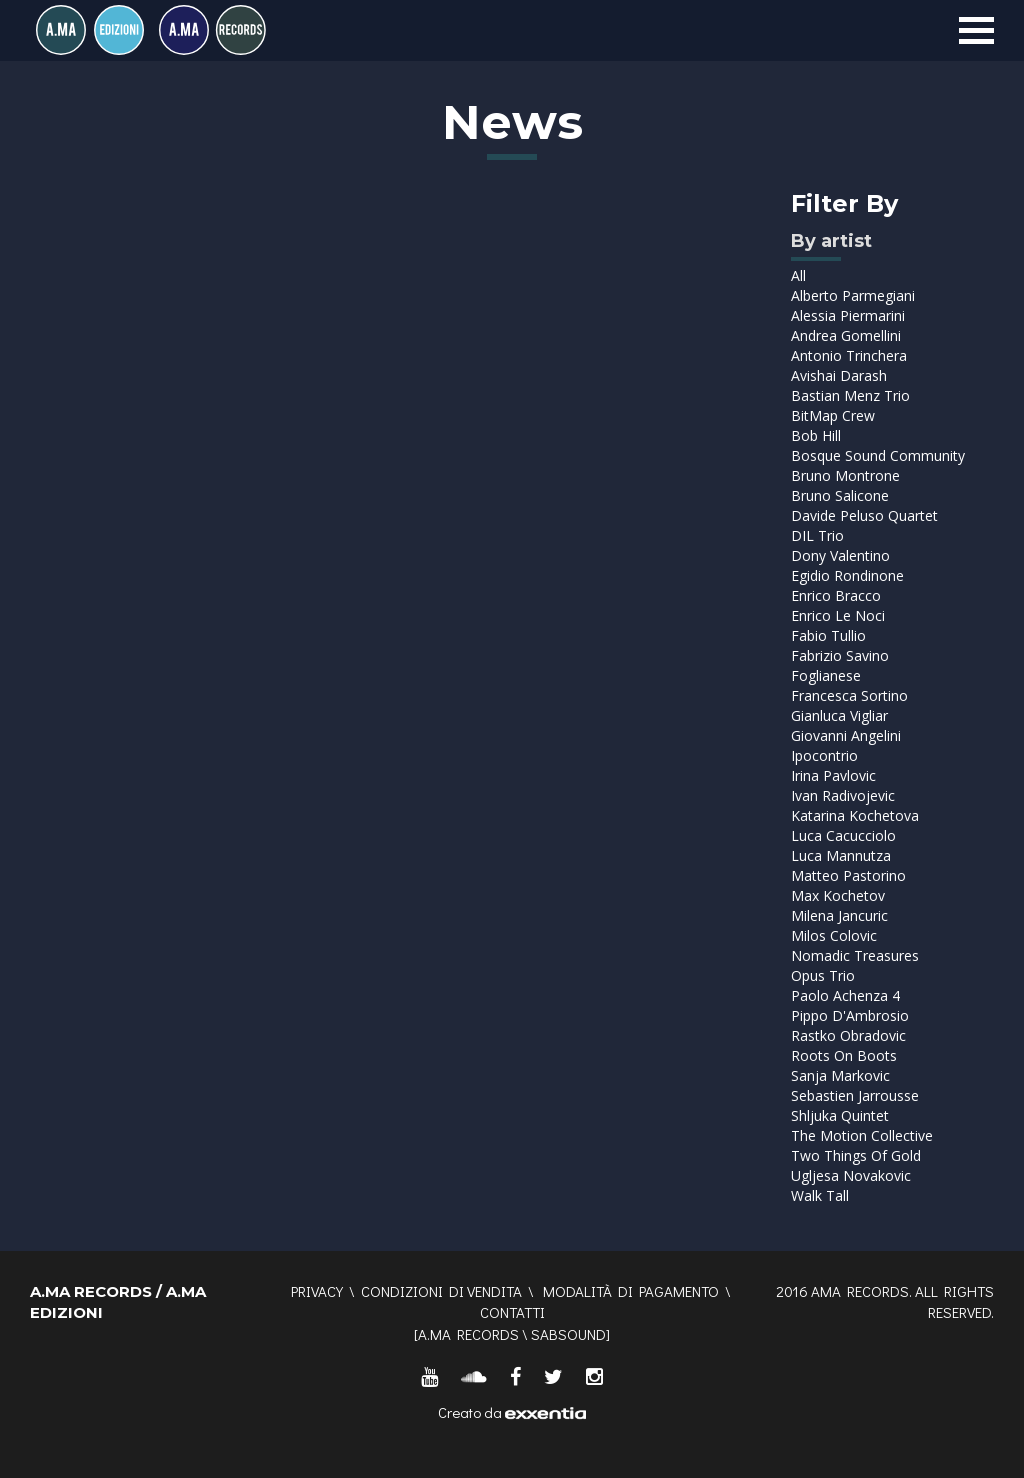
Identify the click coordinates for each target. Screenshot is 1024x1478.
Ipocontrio (824, 755)
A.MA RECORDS (468, 1334)
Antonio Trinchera (849, 355)
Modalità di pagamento (631, 1291)
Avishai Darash (839, 375)
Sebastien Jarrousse (855, 1095)
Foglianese (826, 675)
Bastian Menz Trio (850, 395)
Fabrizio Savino (840, 655)
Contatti (512, 1312)
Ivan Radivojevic (843, 795)
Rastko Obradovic (848, 1035)
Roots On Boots (844, 1055)
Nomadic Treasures (855, 955)
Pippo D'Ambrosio (850, 1015)
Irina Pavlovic (833, 775)
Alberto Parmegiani (853, 295)
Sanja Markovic (840, 1075)
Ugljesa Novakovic (851, 1175)
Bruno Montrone (845, 475)
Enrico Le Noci (838, 615)
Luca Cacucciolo (843, 835)
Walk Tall (820, 1195)
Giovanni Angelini (846, 735)
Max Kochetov (838, 895)
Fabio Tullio (828, 635)
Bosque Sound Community (878, 455)
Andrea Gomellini (846, 335)
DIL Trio (817, 535)
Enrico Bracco (836, 595)
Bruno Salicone (840, 495)
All (798, 275)
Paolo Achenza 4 (845, 995)
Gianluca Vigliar (839, 715)
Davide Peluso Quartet (864, 515)
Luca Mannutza (841, 855)
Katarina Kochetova (855, 815)
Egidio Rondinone (847, 575)
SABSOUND (568, 1334)
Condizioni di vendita (441, 1291)
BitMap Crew (833, 415)
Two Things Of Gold (856, 1155)
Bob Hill (816, 435)
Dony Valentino (840, 555)
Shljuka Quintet (840, 1115)
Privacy (317, 1291)
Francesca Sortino (849, 695)
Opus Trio (823, 975)
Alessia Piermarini (848, 315)
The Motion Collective (862, 1135)
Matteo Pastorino (848, 875)
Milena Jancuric (839, 915)
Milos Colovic (834, 935)
